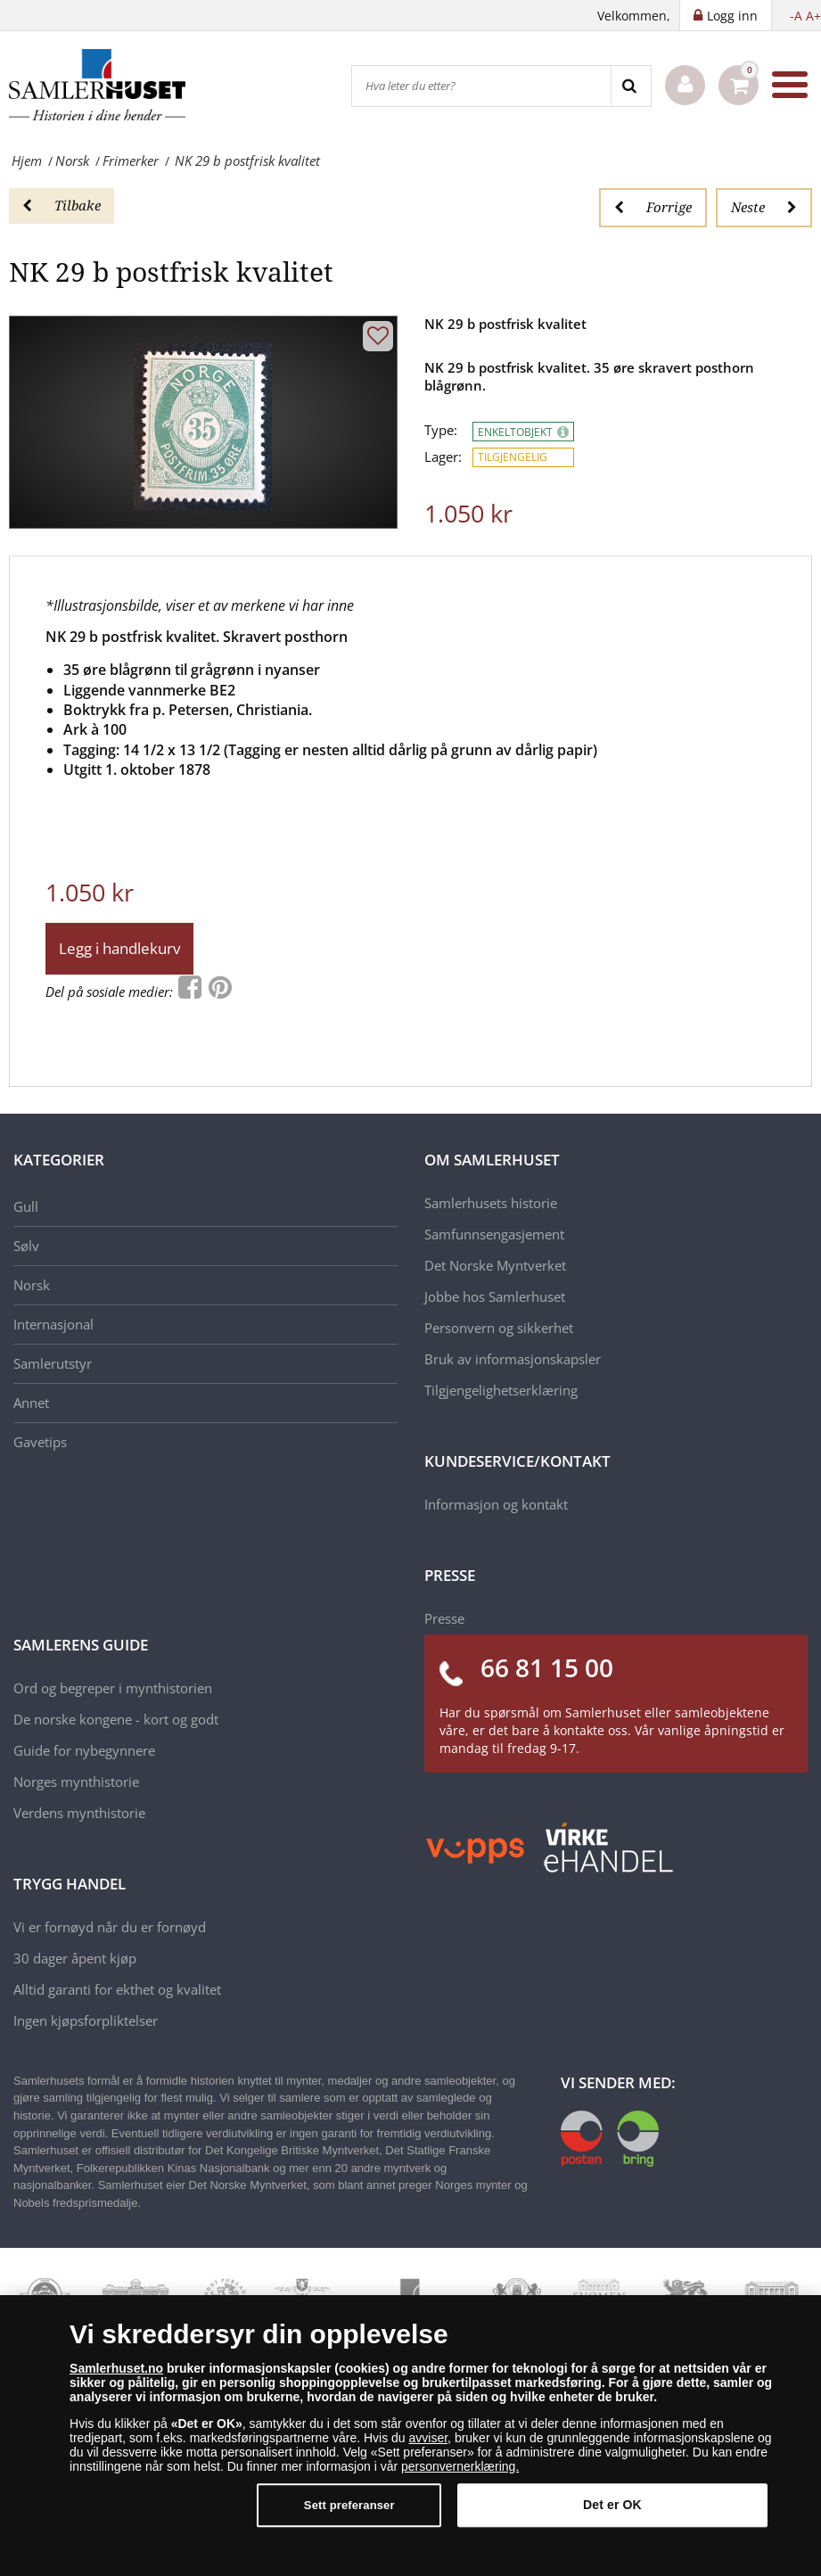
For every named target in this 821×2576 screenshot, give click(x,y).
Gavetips (40, 1442)
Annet (31, 1402)
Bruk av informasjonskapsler (512, 1359)
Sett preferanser (349, 2506)
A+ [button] (813, 15)
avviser (428, 2439)
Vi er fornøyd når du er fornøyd (109, 1927)
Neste (764, 207)
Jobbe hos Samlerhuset (494, 1296)
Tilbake (61, 205)
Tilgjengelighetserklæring (501, 1390)
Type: (440, 430)
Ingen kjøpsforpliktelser (85, 2020)
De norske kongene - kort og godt (115, 1719)
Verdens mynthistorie (79, 1813)
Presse (444, 1618)
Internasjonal (53, 1324)
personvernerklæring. (460, 2467)
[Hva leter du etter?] (481, 86)
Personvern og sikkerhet (498, 1328)
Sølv (26, 1246)
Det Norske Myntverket (495, 1265)
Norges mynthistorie (76, 1781)
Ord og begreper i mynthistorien (112, 1688)
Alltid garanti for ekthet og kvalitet (117, 1989)
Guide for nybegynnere (84, 1750)
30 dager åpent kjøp (74, 1958)
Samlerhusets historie (490, 1203)
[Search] (631, 86)
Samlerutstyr (52, 1363)
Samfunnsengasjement (494, 1234)
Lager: (443, 457)
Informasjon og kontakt (496, 1504)
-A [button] (796, 15)
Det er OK (612, 2505)
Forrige (653, 207)
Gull (25, 1206)
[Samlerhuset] (98, 84)
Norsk (31, 1285)
